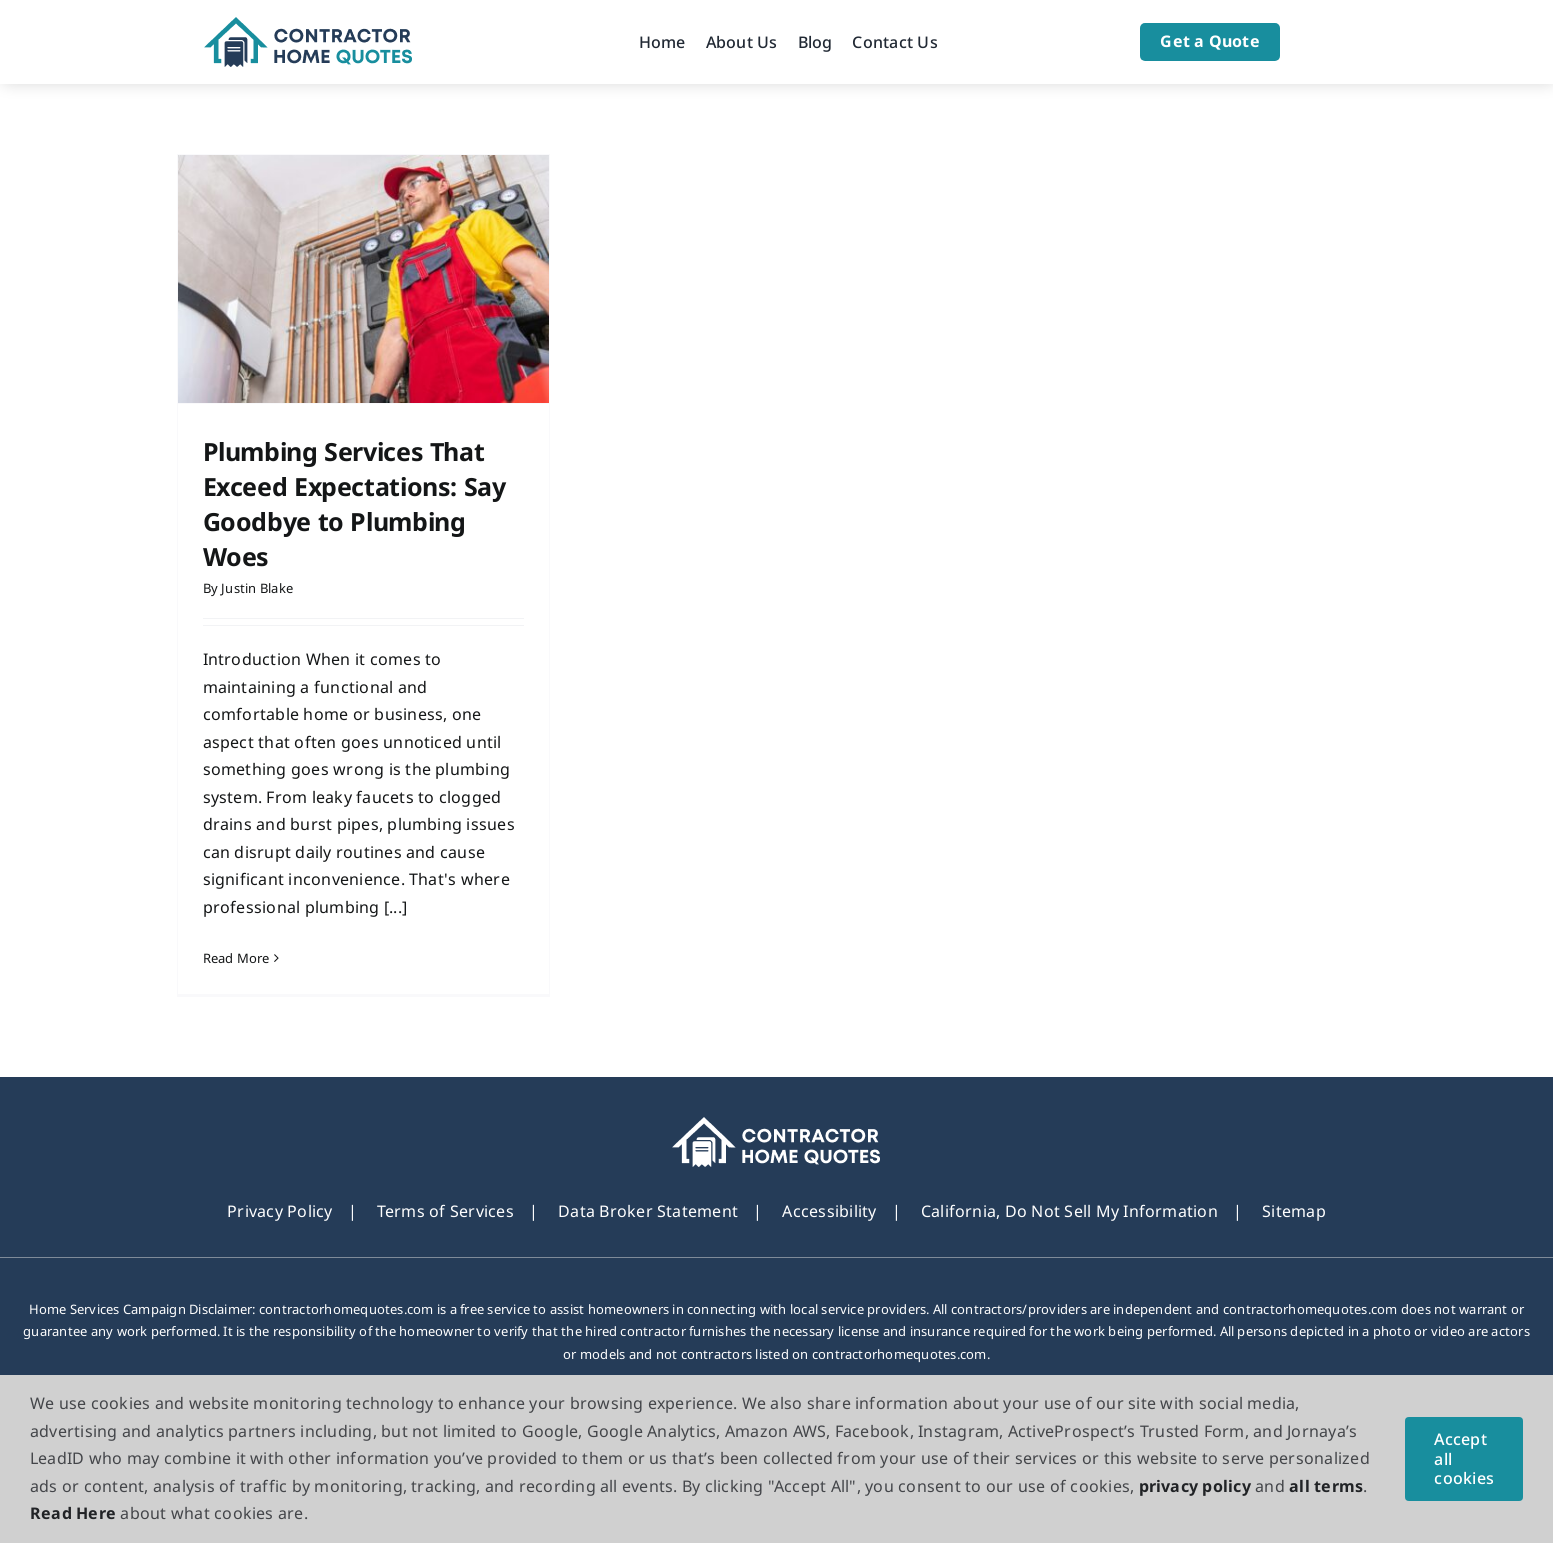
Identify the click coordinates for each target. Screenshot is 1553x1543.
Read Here (73, 1513)
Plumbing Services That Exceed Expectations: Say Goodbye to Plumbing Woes (354, 503)
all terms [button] (1326, 1486)
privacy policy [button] (1195, 1486)
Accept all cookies (1464, 1458)
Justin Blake (257, 588)
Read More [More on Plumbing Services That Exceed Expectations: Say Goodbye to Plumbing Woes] (236, 958)
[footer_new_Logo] (776, 1125)
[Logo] (308, 25)
